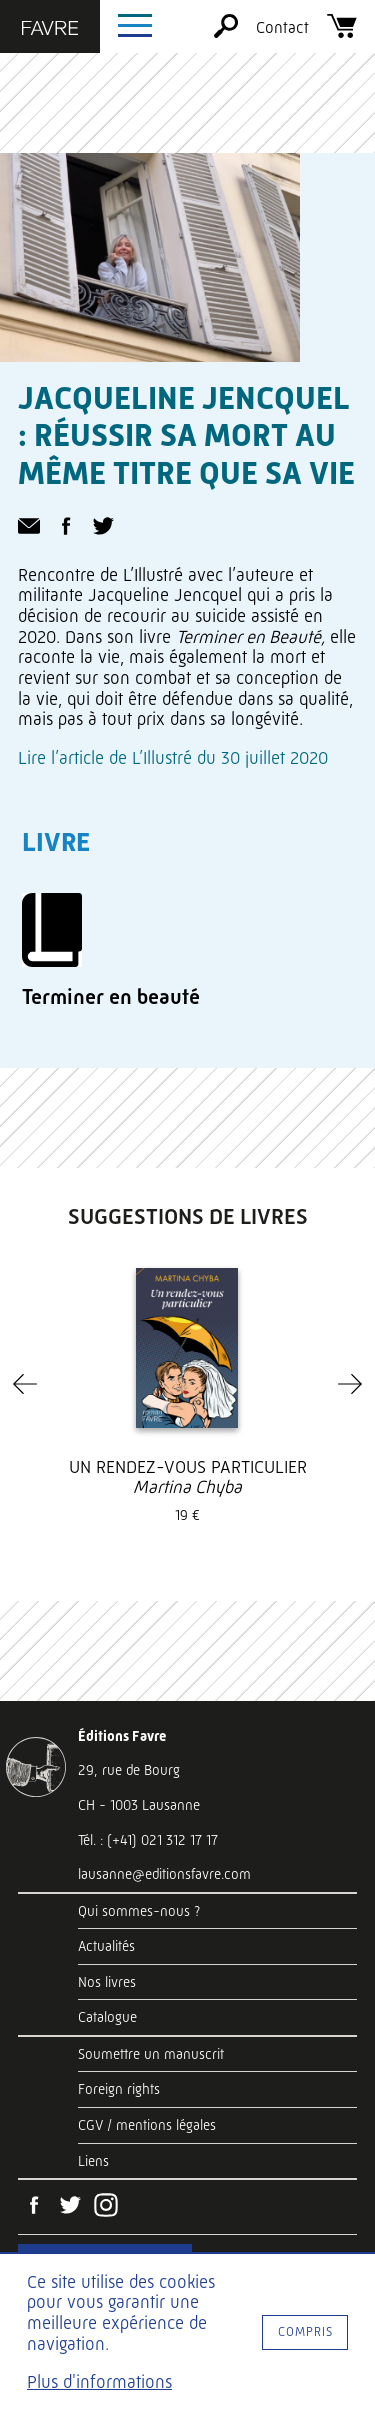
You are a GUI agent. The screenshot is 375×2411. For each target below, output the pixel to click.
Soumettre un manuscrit (151, 2054)
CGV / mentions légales (147, 2125)
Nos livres (107, 1982)
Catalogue (107, 2017)
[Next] (350, 1384)
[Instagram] (106, 2207)
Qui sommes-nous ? (139, 1911)
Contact (282, 27)
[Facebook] (34, 2207)
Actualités (106, 1946)
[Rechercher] (226, 32)
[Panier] (342, 32)
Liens (93, 2161)
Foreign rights (119, 2089)
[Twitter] (70, 2207)
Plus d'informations (99, 2382)
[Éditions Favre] (50, 30)
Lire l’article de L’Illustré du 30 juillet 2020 (173, 758)
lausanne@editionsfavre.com (164, 1874)
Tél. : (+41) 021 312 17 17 (148, 1840)
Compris (305, 2331)
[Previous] (25, 1384)
